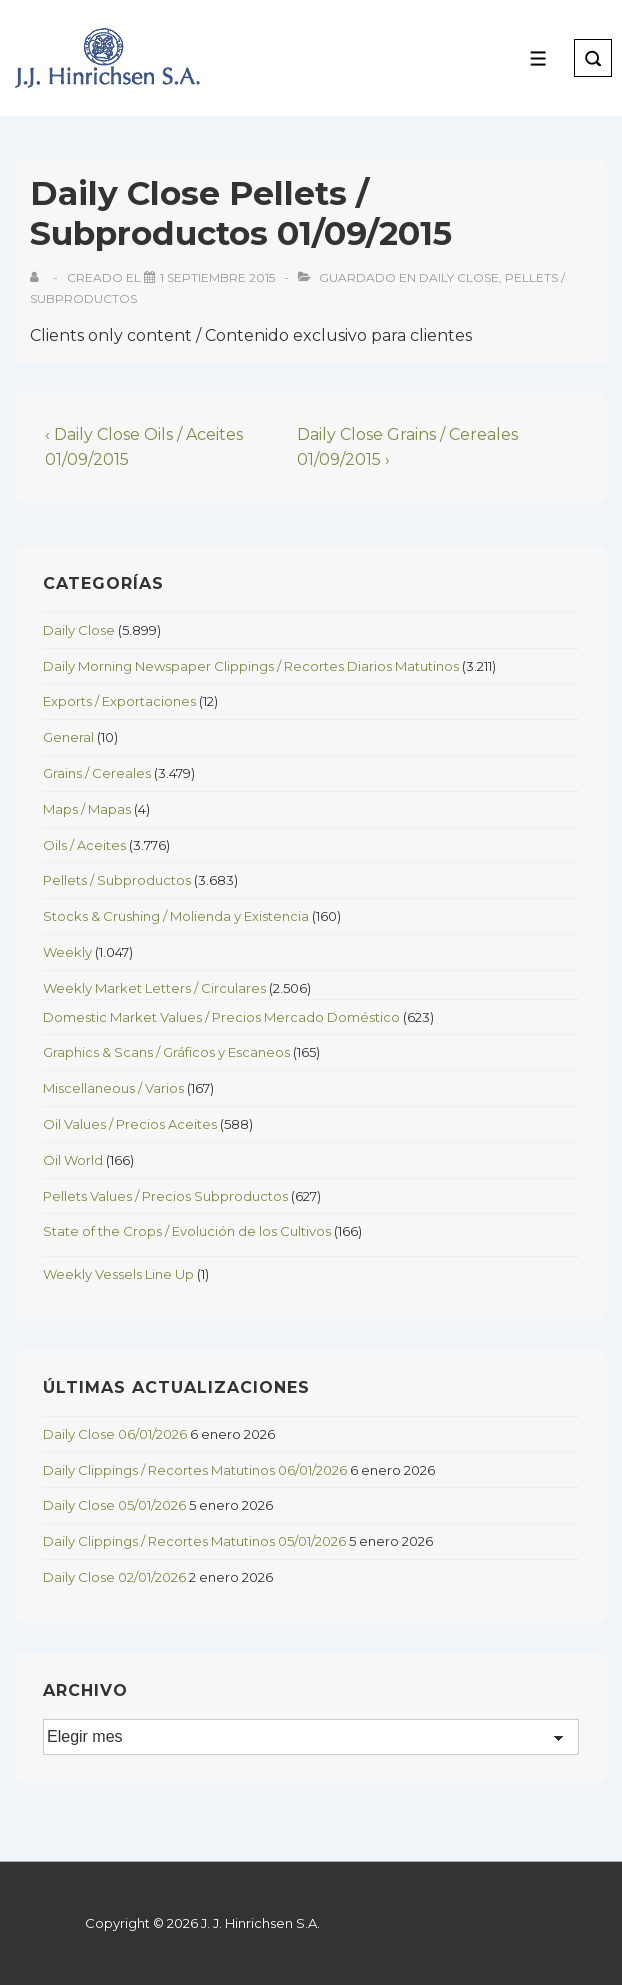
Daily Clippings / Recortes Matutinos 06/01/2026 (195, 1470)
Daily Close (459, 277)
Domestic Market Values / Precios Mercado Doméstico (221, 1017)
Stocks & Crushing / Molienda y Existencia (176, 916)
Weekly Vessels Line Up (118, 1274)
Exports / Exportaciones (119, 701)
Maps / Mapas (87, 809)
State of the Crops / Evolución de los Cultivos (187, 1231)
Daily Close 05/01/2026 (114, 1505)
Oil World (73, 1160)
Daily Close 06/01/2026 (115, 1434)
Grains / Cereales (97, 773)
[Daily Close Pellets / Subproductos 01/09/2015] (217, 277)
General (68, 737)
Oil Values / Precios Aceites (130, 1124)
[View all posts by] (38, 277)
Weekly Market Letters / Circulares (154, 988)
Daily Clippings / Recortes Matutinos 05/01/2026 (194, 1541)
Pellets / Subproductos (117, 880)
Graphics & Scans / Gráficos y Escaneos (166, 1052)
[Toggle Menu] (538, 58)
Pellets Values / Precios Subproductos (165, 1196)
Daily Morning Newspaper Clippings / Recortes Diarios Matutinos (251, 666)
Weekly (67, 952)
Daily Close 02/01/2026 (114, 1577)
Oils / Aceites (84, 845)
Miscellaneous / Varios (113, 1088)
